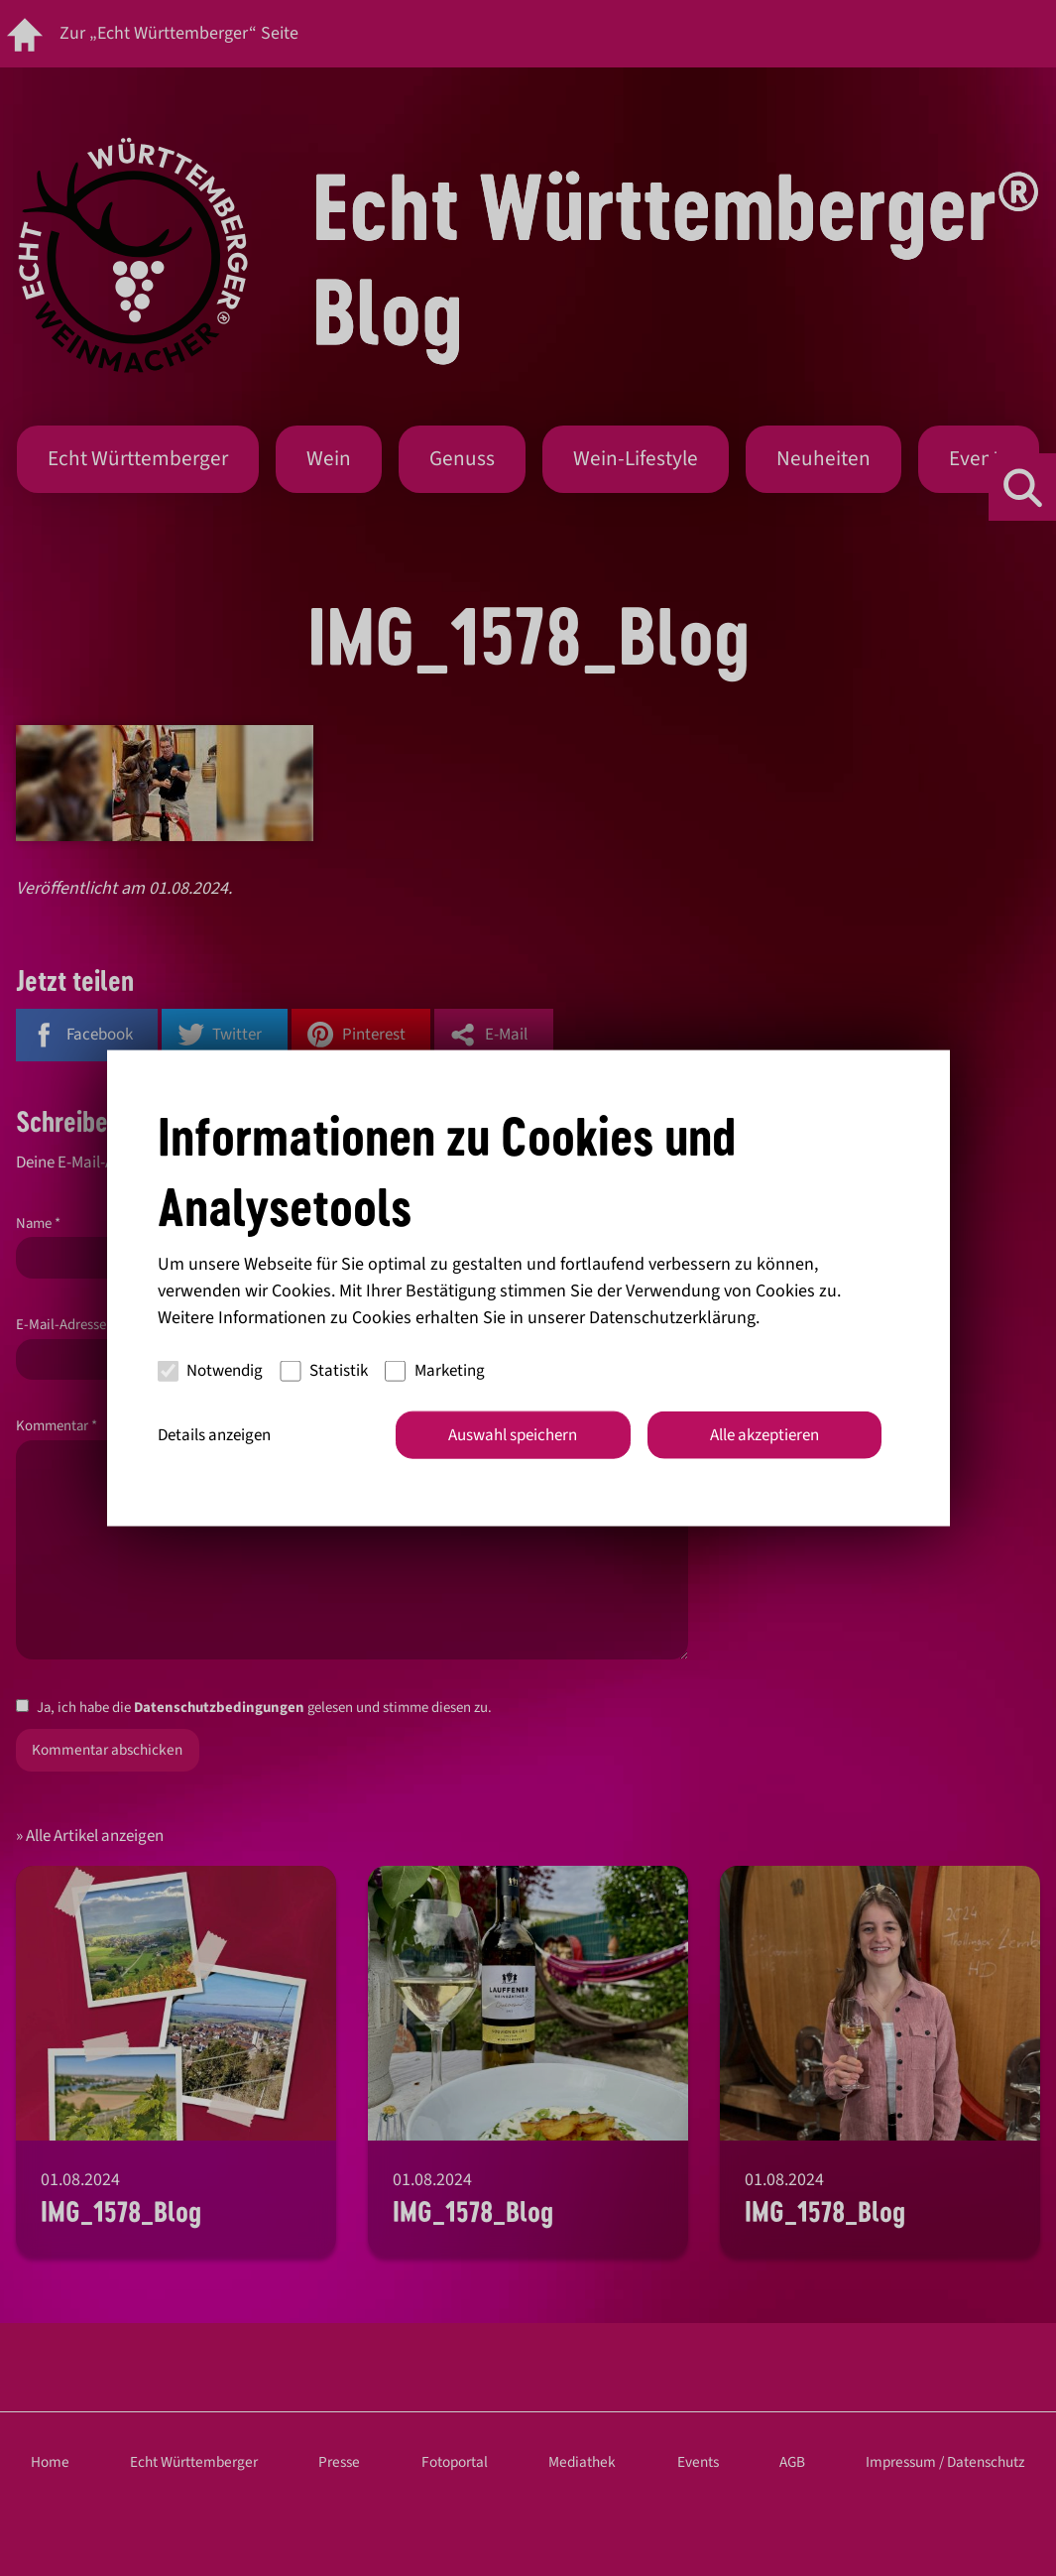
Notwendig (211, 1371)
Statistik (324, 1371)
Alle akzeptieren (764, 1434)
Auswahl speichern (512, 1434)
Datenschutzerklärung (672, 1316)
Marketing (435, 1371)
